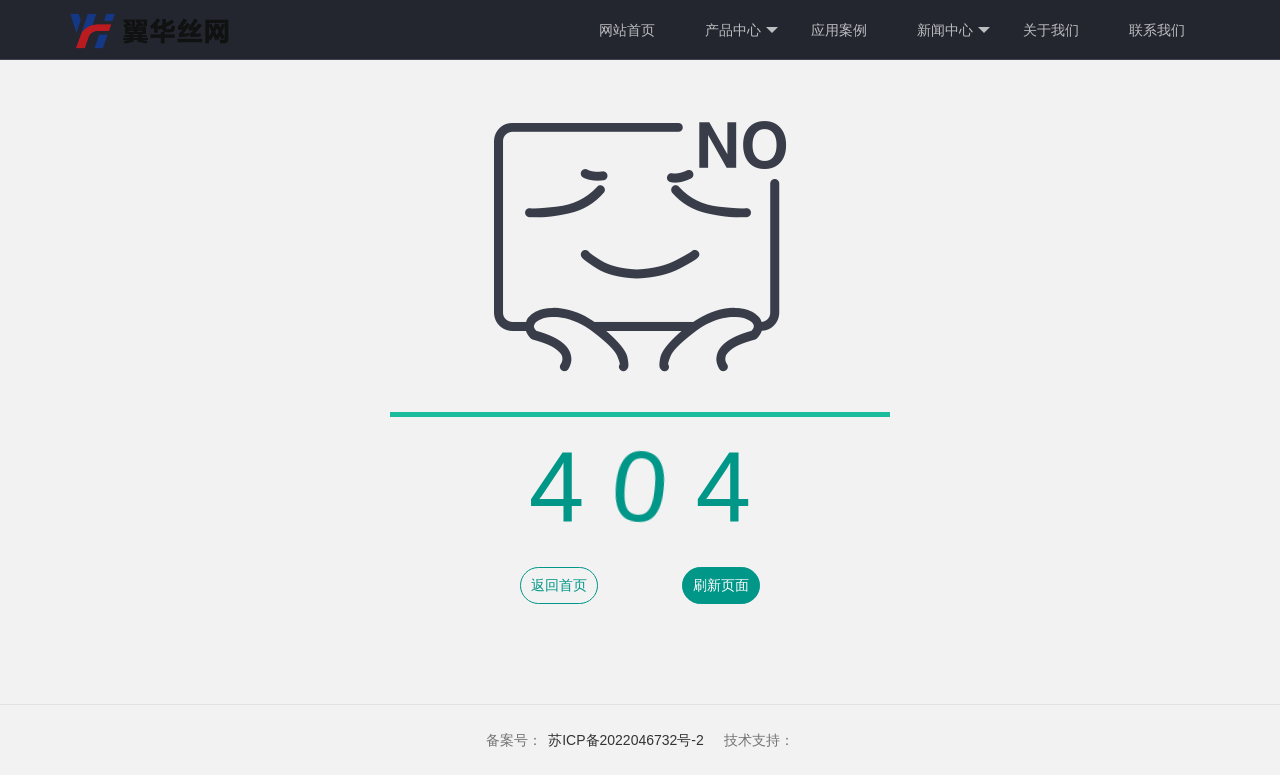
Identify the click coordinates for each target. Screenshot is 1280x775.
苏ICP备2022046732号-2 (626, 740)
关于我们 (1051, 30)
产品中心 (741, 30)
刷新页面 (721, 585)
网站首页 (627, 30)
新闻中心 (953, 30)
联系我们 (1157, 30)
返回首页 (559, 585)
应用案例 (839, 30)
